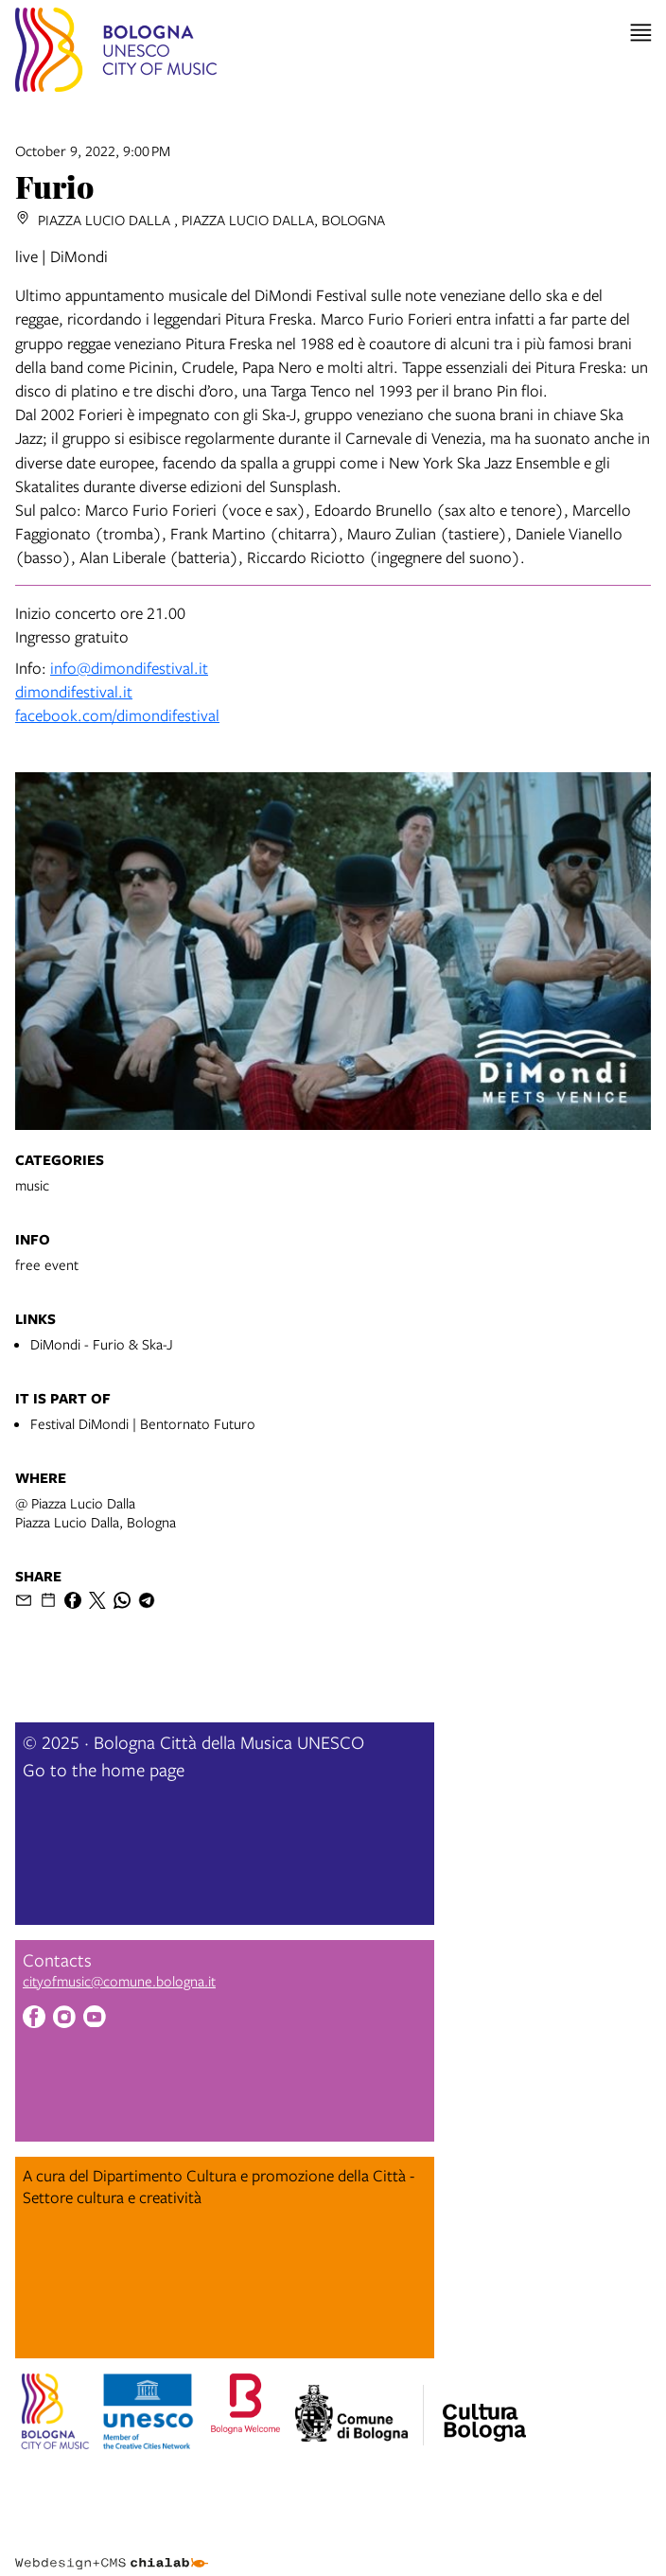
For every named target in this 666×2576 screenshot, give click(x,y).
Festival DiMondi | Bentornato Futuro (142, 1423)
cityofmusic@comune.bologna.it (119, 1980)
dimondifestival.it (73, 691)
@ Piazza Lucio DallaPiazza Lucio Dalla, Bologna (95, 1512)
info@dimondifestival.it (129, 668)
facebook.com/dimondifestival (117, 715)
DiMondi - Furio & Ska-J (101, 1343)
